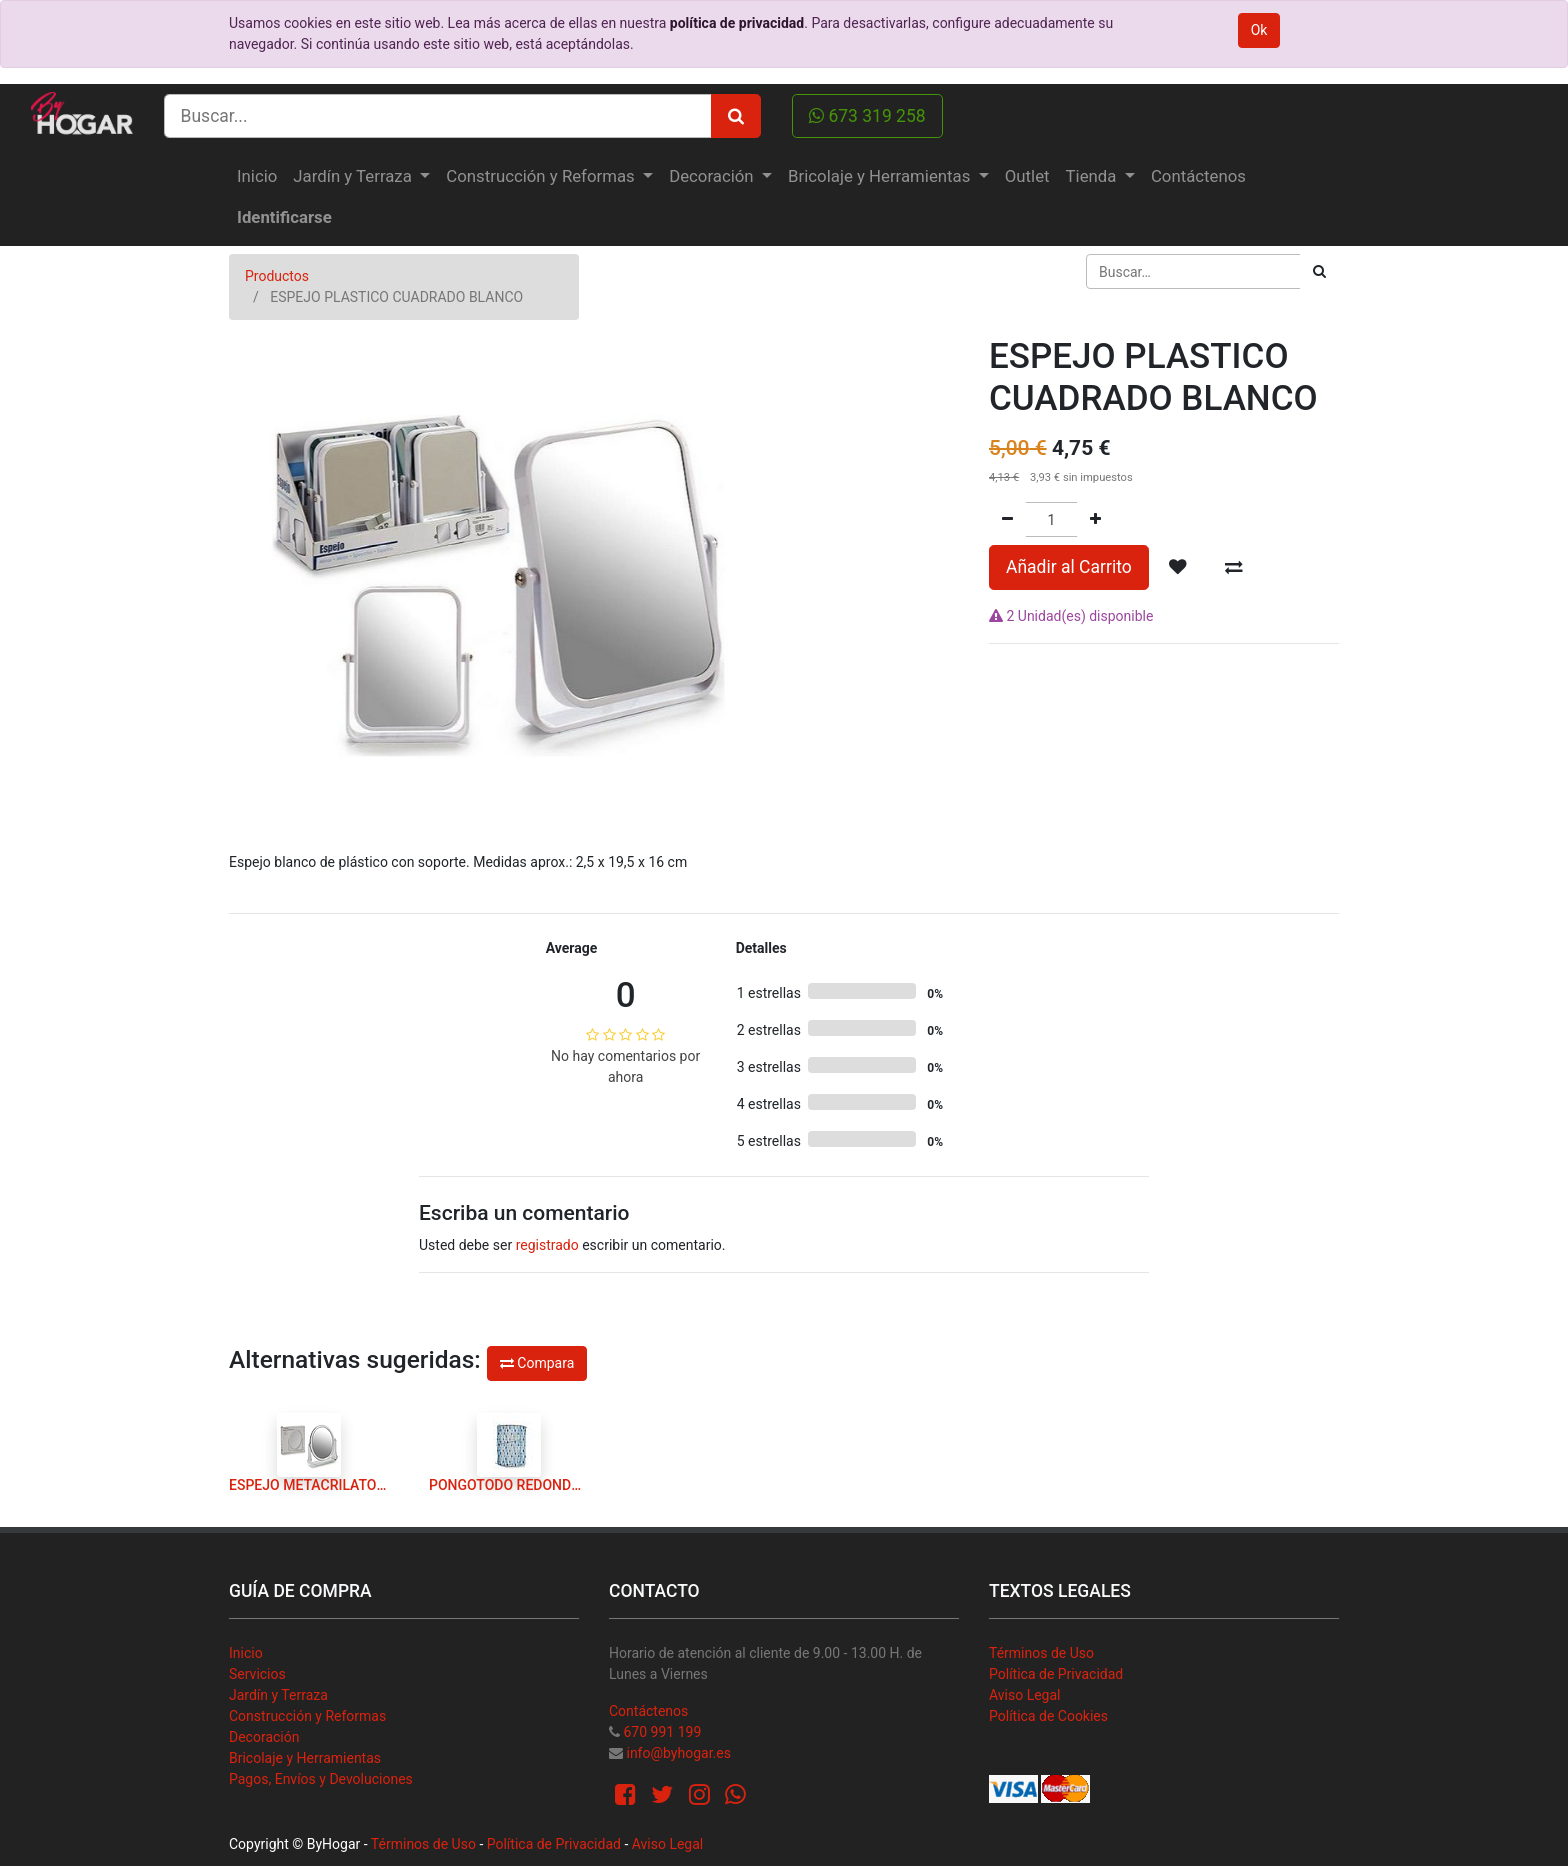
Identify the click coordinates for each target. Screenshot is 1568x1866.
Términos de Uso (1041, 1653)
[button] (1178, 567)
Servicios (257, 1674)
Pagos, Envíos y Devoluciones (321, 1779)
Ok (1259, 30)
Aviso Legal (1025, 1695)
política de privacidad (737, 23)
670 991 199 (662, 1732)
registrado (547, 1245)
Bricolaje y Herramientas (305, 1758)
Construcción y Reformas (307, 1716)
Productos (277, 276)
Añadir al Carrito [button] (1069, 567)
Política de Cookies (1048, 1716)
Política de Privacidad (1056, 1674)
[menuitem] (257, 176)
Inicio (246, 1653)
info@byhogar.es (678, 1753)
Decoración (264, 1737)
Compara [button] (537, 1363)
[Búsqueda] (1319, 271)
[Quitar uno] (1007, 519)
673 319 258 (867, 116)
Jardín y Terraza (278, 1695)
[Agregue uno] (1095, 519)
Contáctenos (648, 1711)
